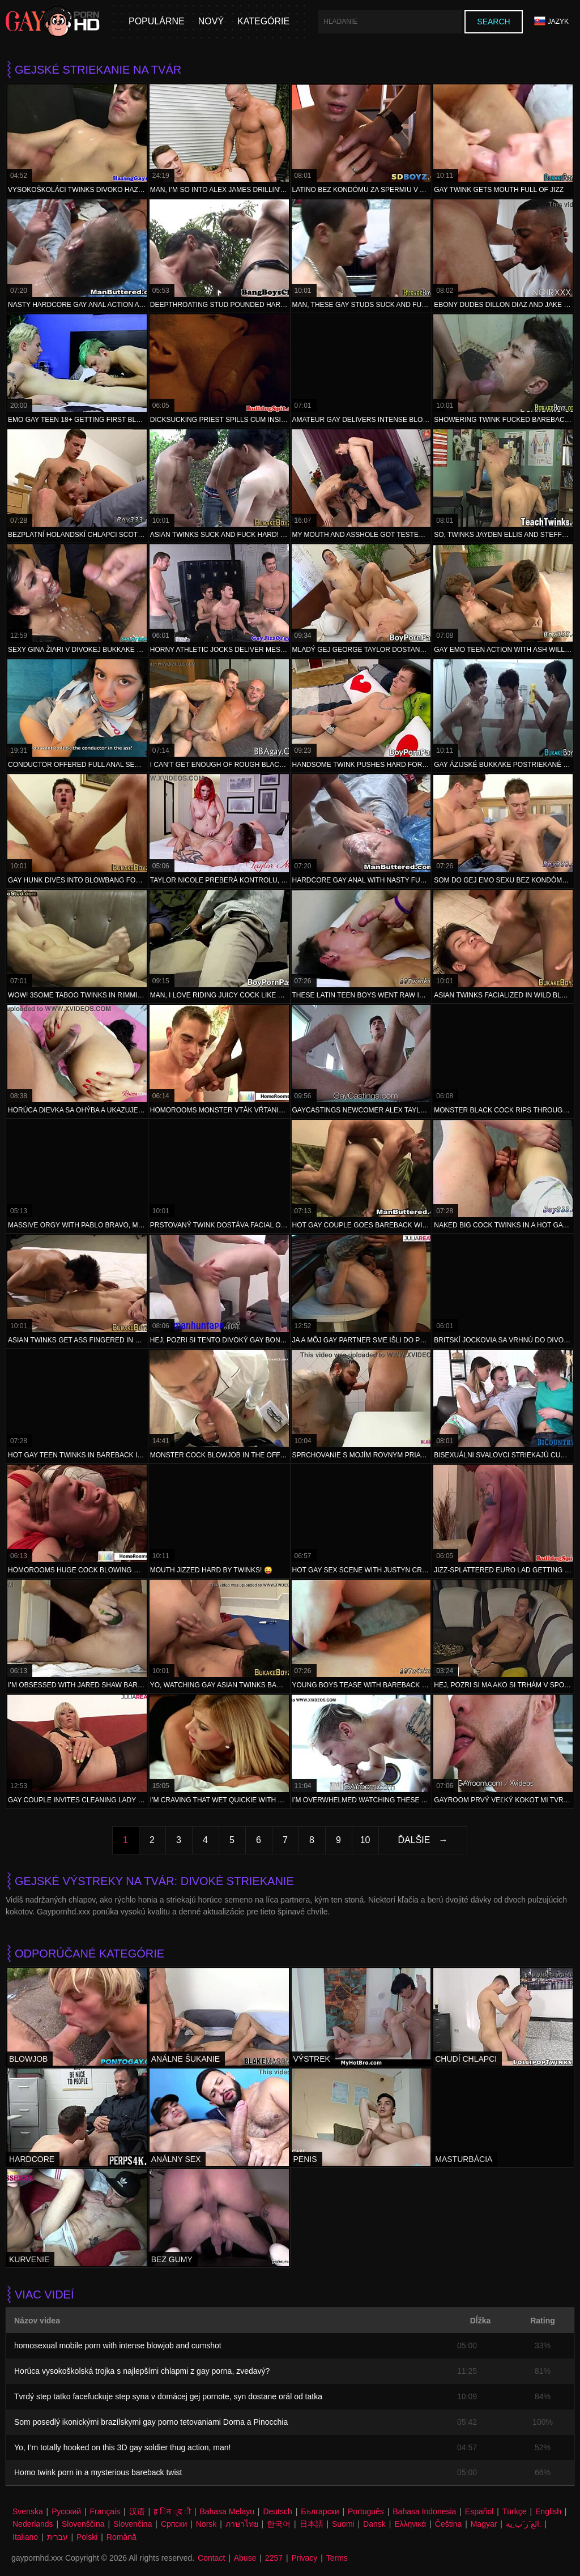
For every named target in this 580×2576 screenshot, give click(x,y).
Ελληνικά (410, 2523)
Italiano (25, 2536)
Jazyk (551, 21)
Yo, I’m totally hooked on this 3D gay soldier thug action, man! (122, 2447)
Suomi (343, 2523)
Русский (66, 2511)
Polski (86, 2536)
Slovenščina (83, 2523)
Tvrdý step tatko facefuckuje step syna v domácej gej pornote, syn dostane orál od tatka (168, 2396)
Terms (337, 2557)
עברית (57, 2536)
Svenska (27, 2511)
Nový (211, 21)
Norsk (206, 2523)
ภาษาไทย (241, 2523)
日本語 (311, 2523)
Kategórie (263, 21)
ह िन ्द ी (172, 2511)
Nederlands (32, 2523)
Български (320, 2511)
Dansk (374, 2523)
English (548, 2511)
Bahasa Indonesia (424, 2511)
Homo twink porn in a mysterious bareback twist (98, 2472)
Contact (211, 2557)
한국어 (279, 2523)
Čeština (448, 2523)
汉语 (137, 2511)
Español (479, 2511)
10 (365, 1840)
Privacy (304, 2557)
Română (121, 2536)
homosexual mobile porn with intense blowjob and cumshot (117, 2345)
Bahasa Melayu (226, 2511)
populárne (157, 21)
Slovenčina (132, 2523)
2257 (274, 2557)
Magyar (484, 2523)
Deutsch (277, 2511)
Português (366, 2511)
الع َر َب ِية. (523, 2523)
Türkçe (514, 2511)
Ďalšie (414, 1840)
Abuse (245, 2557)
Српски (174, 2523)
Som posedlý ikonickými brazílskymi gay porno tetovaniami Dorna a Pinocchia (151, 2421)
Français (105, 2511)
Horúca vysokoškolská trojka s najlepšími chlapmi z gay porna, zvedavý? (142, 2370)
